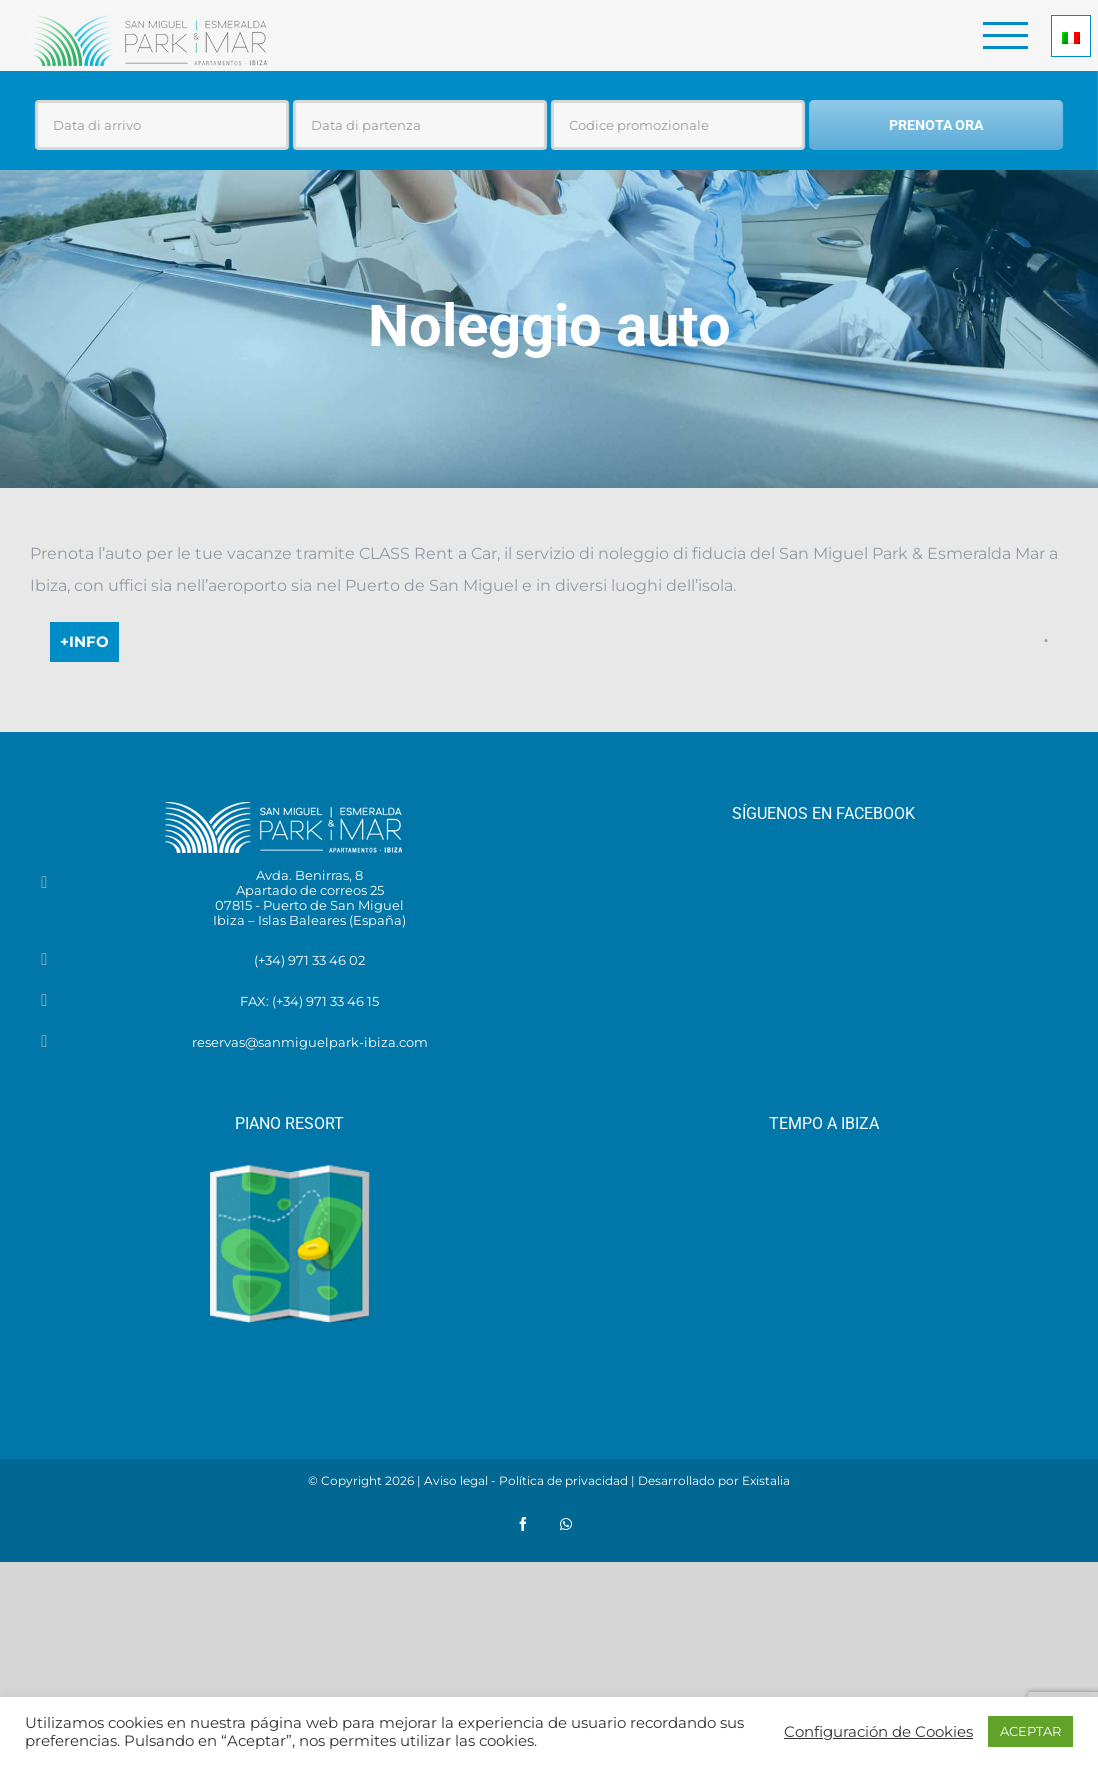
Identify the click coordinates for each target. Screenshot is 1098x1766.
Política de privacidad (563, 1480)
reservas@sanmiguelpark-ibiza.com (310, 1042)
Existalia (766, 1480)
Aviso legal (456, 1480)
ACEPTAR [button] (1030, 1731)
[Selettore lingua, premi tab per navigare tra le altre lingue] (1071, 36)
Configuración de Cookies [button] (878, 1732)
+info (84, 641)
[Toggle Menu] (1006, 35)
